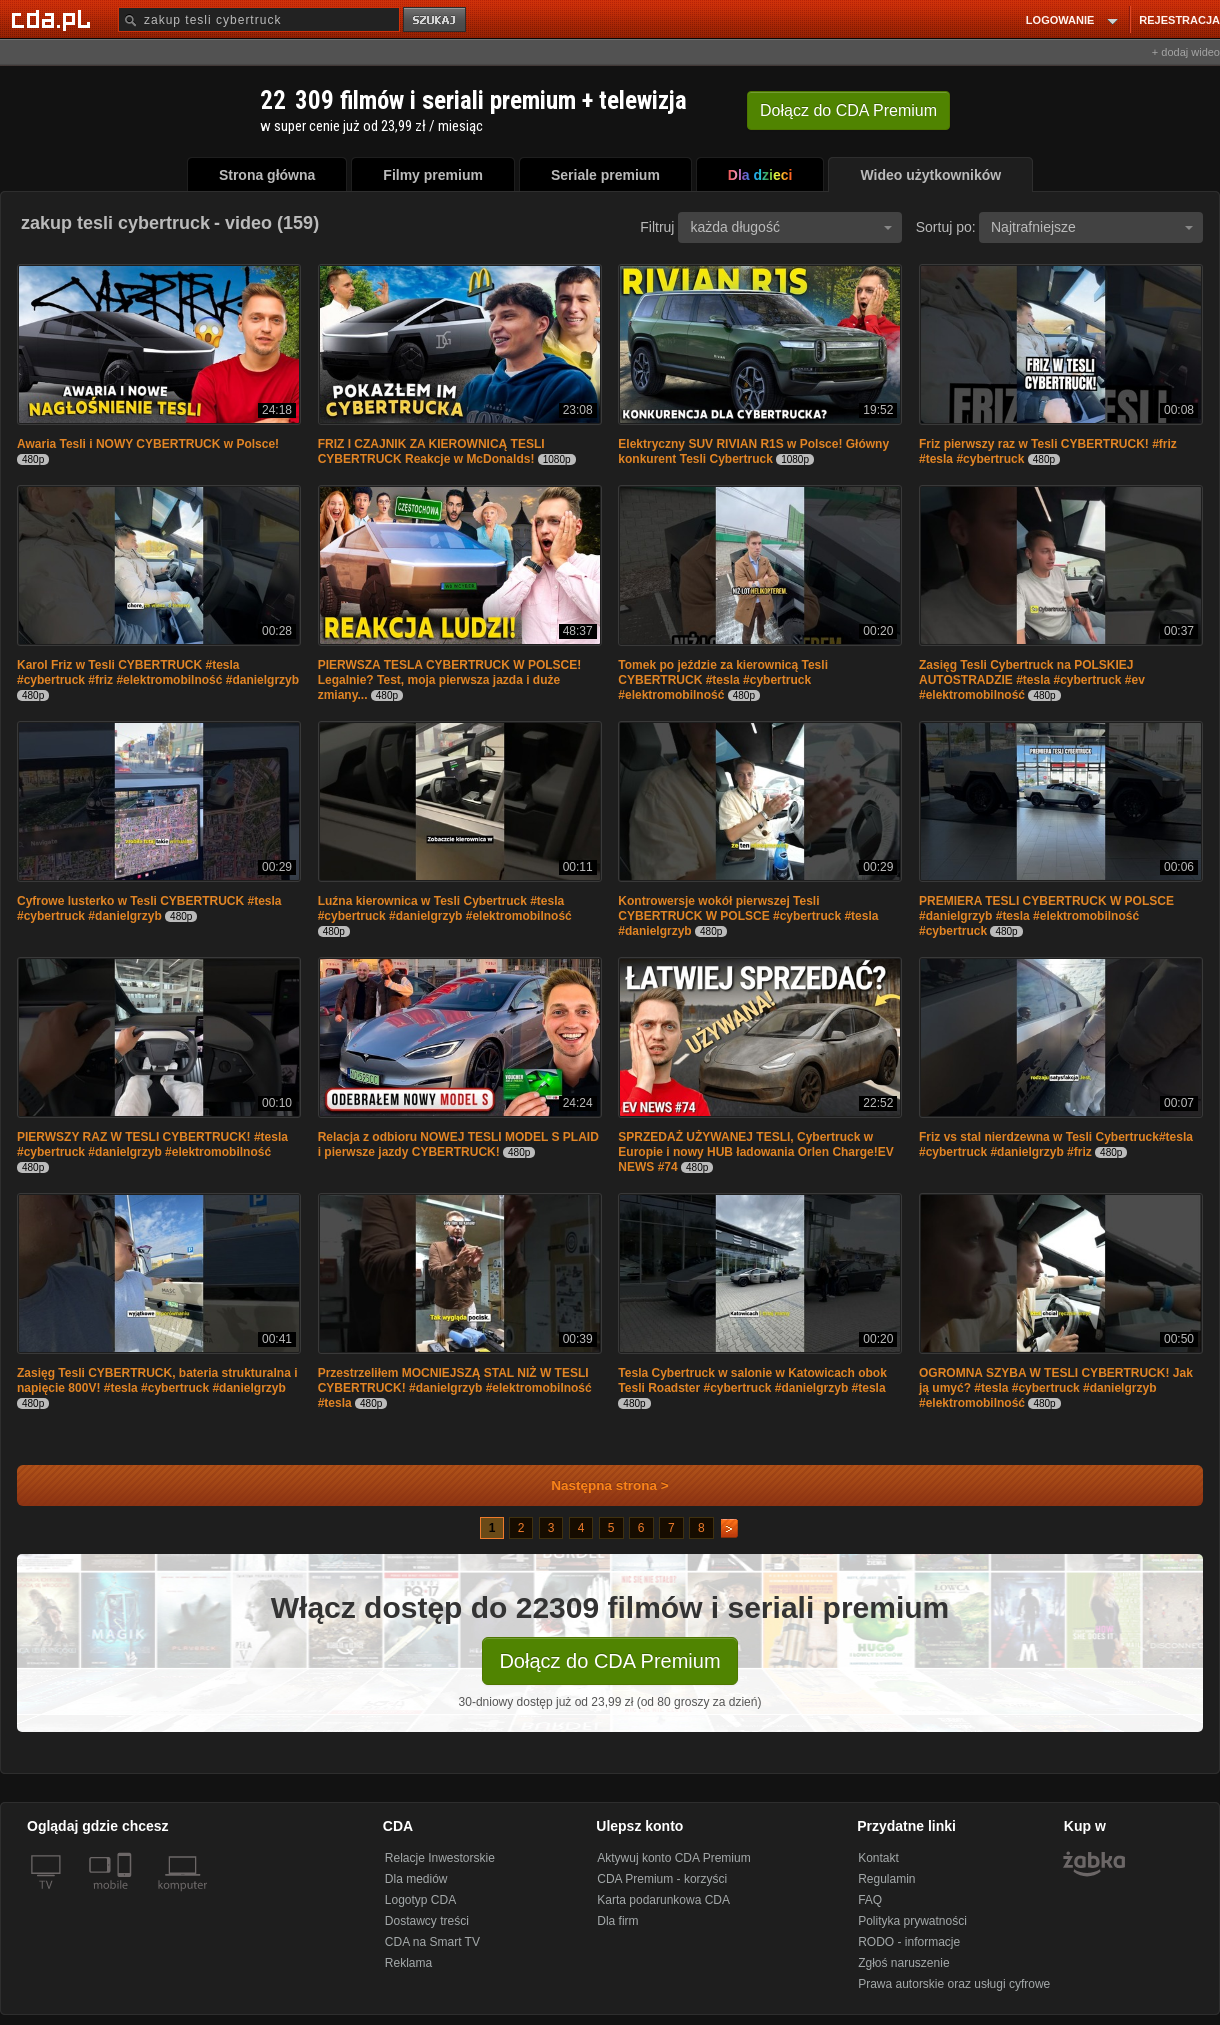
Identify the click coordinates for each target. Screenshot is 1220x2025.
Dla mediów (416, 1879)
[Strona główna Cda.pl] (54, 19)
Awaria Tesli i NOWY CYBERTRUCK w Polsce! (148, 444)
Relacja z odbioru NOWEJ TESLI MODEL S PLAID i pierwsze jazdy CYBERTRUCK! (458, 1144)
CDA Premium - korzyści (662, 1879)
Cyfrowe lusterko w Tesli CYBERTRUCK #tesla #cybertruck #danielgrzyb (149, 908)
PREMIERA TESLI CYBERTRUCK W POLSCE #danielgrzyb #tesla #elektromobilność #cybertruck (1046, 916)
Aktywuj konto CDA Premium (673, 1858)
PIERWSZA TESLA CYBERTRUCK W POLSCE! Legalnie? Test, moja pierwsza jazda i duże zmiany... (450, 680)
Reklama (408, 1963)
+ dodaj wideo (1186, 52)
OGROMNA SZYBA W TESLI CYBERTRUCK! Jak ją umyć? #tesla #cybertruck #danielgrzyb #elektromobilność (1056, 1388)
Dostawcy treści (427, 1921)
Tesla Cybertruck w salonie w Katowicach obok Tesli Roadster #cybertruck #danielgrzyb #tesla (752, 1380)
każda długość (791, 227)
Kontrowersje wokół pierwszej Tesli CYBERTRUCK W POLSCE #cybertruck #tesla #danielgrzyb (748, 916)
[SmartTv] (126, 1897)
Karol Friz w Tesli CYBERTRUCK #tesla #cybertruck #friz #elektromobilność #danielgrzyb (158, 672)
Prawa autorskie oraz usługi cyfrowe (954, 1984)
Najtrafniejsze (1092, 227)
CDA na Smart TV (432, 1942)
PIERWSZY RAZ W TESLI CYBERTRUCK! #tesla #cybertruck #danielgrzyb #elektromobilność (152, 1144)
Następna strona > (596, 1485)
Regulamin (886, 1879)
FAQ (870, 1900)
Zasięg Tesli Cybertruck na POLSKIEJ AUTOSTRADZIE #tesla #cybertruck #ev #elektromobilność (1032, 680)
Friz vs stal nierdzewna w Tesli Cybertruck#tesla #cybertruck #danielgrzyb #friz (1056, 1144)
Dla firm (617, 1921)
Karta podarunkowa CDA (663, 1900)
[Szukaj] (259, 19)
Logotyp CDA (420, 1900)
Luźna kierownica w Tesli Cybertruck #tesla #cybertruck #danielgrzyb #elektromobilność (445, 908)
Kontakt (878, 1858)
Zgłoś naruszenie (903, 1963)
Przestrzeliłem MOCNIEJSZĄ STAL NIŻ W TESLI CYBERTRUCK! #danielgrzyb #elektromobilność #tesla (455, 1388)
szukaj (436, 20)
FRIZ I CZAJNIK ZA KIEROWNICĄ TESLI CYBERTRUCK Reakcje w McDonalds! (431, 451)
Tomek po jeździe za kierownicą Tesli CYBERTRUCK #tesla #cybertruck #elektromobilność (723, 680)
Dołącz (848, 110)
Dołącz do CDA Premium (609, 1661)
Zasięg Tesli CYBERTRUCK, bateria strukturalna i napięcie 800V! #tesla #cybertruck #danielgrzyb (157, 1380)
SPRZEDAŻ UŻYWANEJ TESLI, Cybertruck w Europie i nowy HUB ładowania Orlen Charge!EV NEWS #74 (755, 1152)
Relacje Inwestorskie (440, 1858)
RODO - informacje (909, 1942)
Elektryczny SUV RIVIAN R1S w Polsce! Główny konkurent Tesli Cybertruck (753, 451)
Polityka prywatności (912, 1921)
